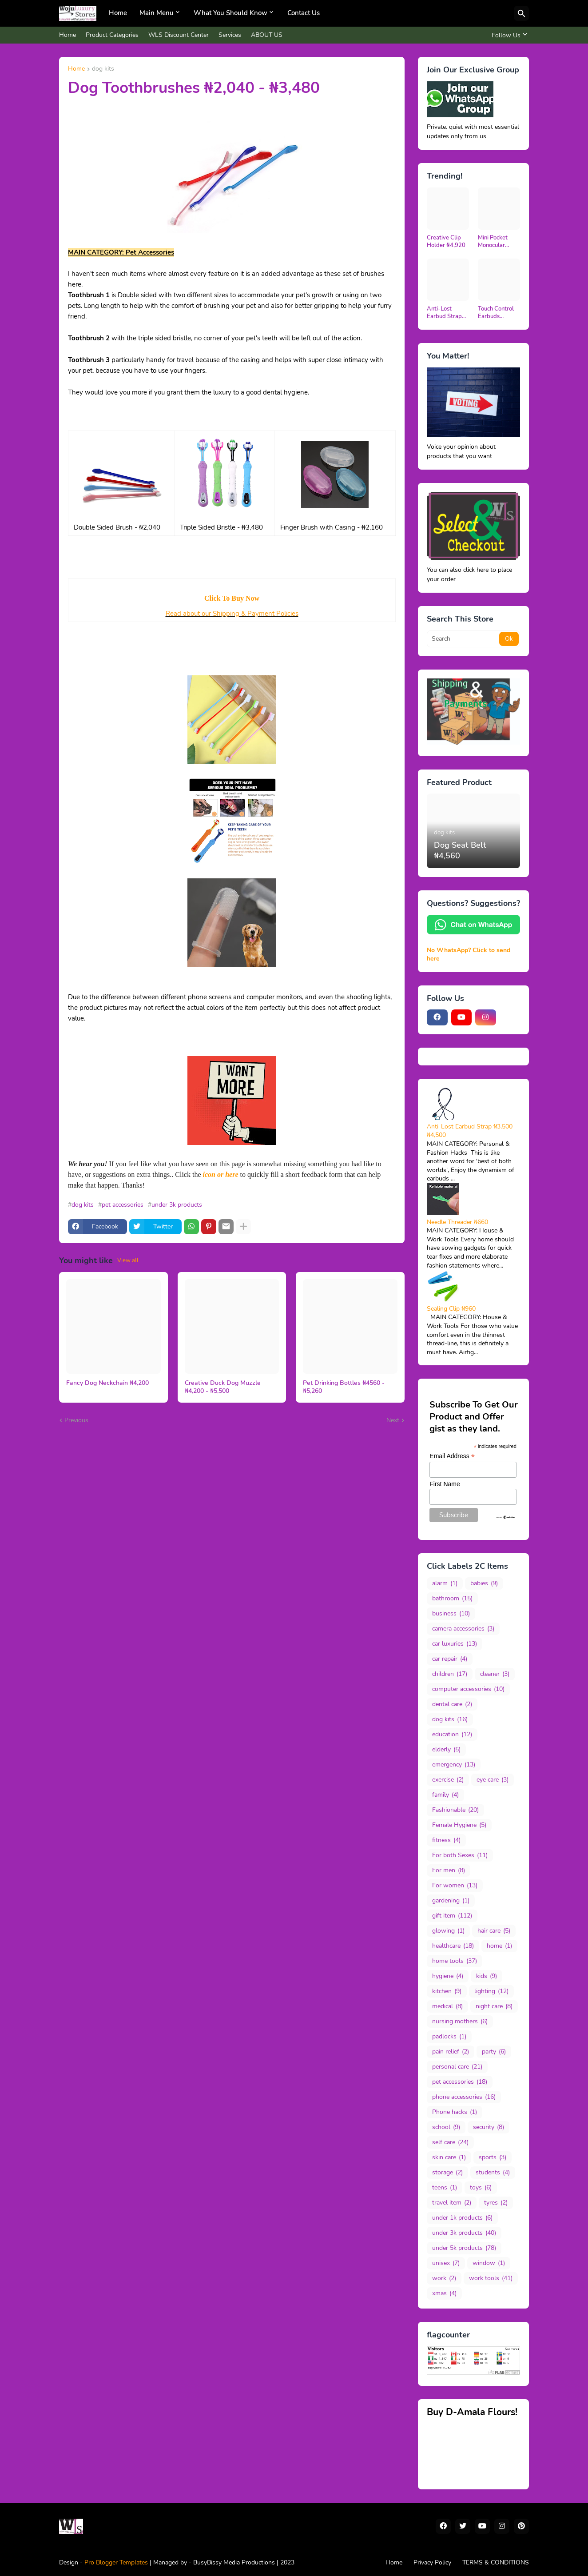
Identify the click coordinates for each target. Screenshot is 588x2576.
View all (128, 1260)
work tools (491, 2278)
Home (118, 12)
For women (454, 1885)
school (446, 2127)
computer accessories (468, 1689)
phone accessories (464, 2097)
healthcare (453, 1946)
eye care (493, 1779)
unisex (446, 2263)
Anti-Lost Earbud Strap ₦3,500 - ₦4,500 (444, 313)
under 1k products (462, 2217)
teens (444, 2187)
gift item (452, 1915)
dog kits (103, 69)
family (445, 1794)
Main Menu (156, 12)
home (499, 1946)
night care (494, 2006)
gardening (450, 1900)
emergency (453, 1764)
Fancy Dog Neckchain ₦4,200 (107, 1383)
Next (392, 1420)
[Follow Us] (508, 35)
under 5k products (464, 2248)
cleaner (494, 1674)
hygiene (447, 1976)
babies (484, 1583)
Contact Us (303, 12)
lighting (491, 1991)
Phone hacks (454, 2112)
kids (486, 1976)
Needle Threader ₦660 (457, 1222)
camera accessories (463, 1628)
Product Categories (112, 35)
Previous (76, 1420)
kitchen (446, 1991)
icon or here (220, 1174)
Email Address (452, 1456)
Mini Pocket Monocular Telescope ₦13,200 (493, 242)
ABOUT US (266, 35)
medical (447, 2006)
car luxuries (454, 1643)
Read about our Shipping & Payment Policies (232, 613)
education (452, 1734)
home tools (454, 1961)
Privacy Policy (432, 2562)
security (488, 2127)
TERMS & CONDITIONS (495, 2562)
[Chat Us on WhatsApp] (473, 932)
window (489, 2263)
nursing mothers (460, 2021)
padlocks (449, 2036)
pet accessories (122, 1205)
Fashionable (455, 1810)
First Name (444, 1483)
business (451, 1613)
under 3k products (176, 1205)
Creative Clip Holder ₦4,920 (446, 242)
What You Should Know (230, 12)
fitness (446, 1840)
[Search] (521, 13)
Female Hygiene (459, 1825)
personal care (457, 2066)
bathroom (452, 1598)
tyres (496, 2202)
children (449, 1674)
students (493, 2172)
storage (447, 2172)
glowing (448, 1930)
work (444, 2278)
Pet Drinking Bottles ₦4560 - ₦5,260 (344, 1387)
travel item (451, 2202)
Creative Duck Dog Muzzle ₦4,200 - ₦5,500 (223, 1387)
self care (450, 2142)
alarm (444, 1583)
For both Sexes (460, 1855)
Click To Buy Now (231, 598)
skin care (449, 2157)
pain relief (450, 2051)
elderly (446, 1749)
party (494, 2051)
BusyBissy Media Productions (235, 2562)
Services (230, 35)
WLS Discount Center (178, 35)
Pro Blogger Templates (116, 2562)
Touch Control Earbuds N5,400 (496, 313)
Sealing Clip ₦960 (451, 1308)
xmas (444, 2293)
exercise (448, 1779)
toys (481, 2187)
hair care (493, 1930)
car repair (449, 1659)
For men (448, 1870)
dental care (452, 1704)
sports (492, 2157)
